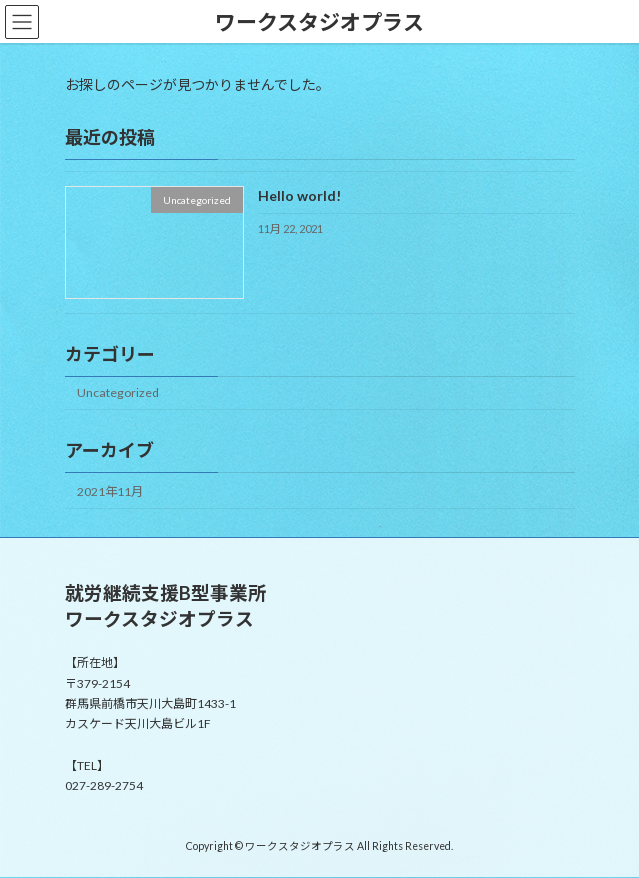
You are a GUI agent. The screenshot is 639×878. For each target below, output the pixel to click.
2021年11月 (110, 491)
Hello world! (298, 196)
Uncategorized (118, 393)
